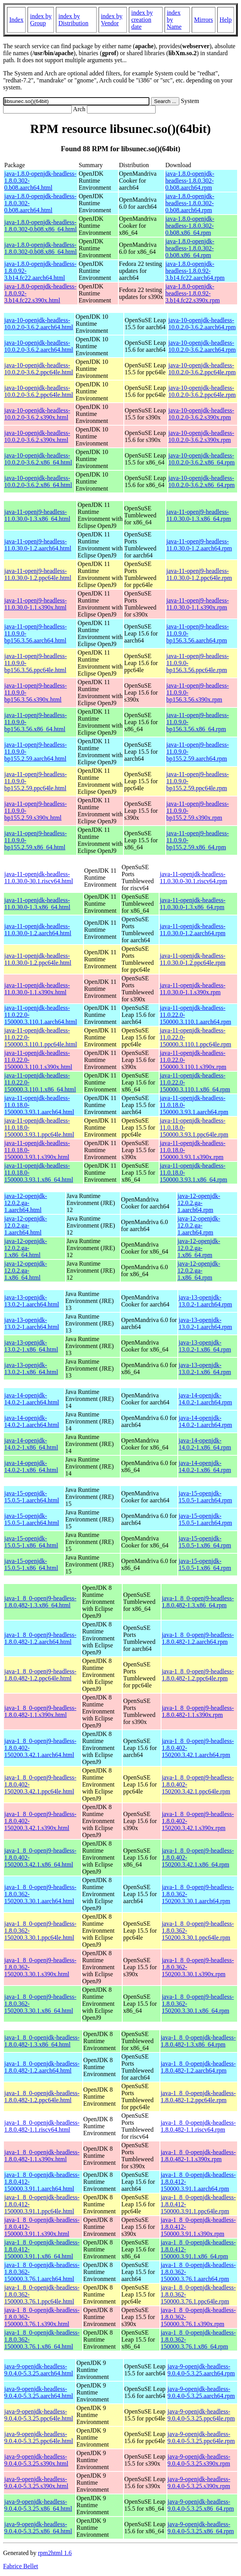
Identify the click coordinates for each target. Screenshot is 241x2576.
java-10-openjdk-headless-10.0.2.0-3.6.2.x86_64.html (38, 459)
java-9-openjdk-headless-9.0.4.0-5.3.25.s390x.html (36, 2460)
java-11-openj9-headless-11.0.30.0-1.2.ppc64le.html (37, 574)
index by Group (41, 19)
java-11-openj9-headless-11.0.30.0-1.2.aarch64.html (37, 545)
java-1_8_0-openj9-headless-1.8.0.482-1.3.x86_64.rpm (198, 1601)
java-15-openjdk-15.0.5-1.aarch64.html (31, 1497)
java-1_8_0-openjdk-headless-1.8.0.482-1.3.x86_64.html (42, 2041)
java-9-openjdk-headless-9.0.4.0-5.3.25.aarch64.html (38, 2370)
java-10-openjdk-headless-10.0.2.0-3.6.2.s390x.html (37, 414)
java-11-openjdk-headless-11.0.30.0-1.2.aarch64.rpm (192, 929)
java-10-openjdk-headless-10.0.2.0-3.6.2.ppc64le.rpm (202, 368)
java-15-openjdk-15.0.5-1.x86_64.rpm (205, 1542)
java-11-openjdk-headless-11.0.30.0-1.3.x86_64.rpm (192, 903)
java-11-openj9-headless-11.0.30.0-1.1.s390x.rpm (197, 604)
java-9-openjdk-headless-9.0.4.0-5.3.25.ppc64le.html (38, 2415)
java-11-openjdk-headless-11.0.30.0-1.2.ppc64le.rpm (192, 959)
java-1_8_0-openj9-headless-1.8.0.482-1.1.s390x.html (40, 1711)
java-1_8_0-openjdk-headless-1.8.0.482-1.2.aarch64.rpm (198, 2067)
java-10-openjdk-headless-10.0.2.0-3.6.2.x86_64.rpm (201, 459)
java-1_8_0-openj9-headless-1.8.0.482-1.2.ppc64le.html (40, 1675)
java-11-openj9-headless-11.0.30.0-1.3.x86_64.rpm (198, 515)
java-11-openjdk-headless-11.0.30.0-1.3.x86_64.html (37, 903)
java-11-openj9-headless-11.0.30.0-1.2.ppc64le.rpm (199, 574)
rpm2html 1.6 (55, 2553)
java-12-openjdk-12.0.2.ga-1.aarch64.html (25, 1203)
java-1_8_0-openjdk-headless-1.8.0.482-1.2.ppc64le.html (42, 2096)
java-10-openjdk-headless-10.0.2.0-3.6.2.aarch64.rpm (202, 323)
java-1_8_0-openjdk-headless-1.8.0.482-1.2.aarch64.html (42, 2067)
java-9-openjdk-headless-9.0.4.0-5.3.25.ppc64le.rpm (201, 2415)
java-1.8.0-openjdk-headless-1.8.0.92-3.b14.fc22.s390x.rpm (192, 293)
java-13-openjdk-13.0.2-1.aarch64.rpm (205, 1301)
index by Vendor (112, 19)
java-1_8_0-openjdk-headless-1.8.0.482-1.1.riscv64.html (42, 2126)
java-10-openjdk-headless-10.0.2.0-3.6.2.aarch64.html (38, 323)
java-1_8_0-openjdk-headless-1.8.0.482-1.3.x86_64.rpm (198, 2041)
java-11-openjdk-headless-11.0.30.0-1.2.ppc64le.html (37, 959)
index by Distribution (73, 19)
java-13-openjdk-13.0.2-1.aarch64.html (31, 1301)
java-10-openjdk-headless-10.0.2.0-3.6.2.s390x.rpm (201, 414)
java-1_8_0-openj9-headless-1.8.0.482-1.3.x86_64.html (40, 1601)
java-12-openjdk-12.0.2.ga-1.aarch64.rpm (198, 1203)
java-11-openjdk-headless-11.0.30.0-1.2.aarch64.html (37, 929)
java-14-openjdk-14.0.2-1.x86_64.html (31, 1444)
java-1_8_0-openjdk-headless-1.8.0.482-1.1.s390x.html (42, 2155)
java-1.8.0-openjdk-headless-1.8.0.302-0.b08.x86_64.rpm (189, 225)
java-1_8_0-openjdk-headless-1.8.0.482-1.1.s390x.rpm (198, 2155)
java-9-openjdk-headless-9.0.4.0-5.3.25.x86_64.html (38, 2505)
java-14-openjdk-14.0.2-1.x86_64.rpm (205, 1444)
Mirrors (203, 19)
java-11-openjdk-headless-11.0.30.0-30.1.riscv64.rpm (193, 877)
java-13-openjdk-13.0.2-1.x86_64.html (31, 1346)
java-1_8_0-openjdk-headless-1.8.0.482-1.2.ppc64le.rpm (198, 2096)
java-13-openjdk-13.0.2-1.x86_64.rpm (205, 1346)
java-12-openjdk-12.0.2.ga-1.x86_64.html (25, 1248)
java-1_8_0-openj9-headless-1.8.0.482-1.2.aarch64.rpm (198, 1638)
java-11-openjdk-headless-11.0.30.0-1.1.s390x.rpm (192, 988)
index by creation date (142, 19)
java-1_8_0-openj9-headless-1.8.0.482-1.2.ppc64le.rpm (198, 1675)
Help (226, 19)
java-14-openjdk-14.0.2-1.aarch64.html (31, 1399)
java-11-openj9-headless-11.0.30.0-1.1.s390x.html (35, 604)
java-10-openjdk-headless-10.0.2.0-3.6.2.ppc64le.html (38, 368)
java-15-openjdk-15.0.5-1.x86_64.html (31, 1542)
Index (16, 19)
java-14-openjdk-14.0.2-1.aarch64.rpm (205, 1399)
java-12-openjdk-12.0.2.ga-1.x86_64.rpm (198, 1248)
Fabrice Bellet (20, 2566)
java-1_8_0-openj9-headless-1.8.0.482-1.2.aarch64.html (40, 1638)
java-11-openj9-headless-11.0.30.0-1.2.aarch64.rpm (199, 545)
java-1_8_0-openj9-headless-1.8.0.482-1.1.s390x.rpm (198, 1711)
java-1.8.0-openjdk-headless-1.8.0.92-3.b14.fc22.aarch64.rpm (195, 270)
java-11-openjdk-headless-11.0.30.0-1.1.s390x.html (37, 988)
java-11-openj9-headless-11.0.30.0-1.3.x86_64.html (37, 515)
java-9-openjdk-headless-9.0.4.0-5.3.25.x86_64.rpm (201, 2505)
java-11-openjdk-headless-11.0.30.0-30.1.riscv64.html (38, 877)
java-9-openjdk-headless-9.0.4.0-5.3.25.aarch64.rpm (201, 2370)
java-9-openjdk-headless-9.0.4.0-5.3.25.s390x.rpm (199, 2460)
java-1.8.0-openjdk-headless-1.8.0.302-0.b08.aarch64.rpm (189, 180)
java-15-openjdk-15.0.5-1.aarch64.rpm (205, 1497)
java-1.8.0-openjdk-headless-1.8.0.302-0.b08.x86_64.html (40, 225)
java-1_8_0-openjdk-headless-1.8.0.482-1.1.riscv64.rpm (198, 2126)
